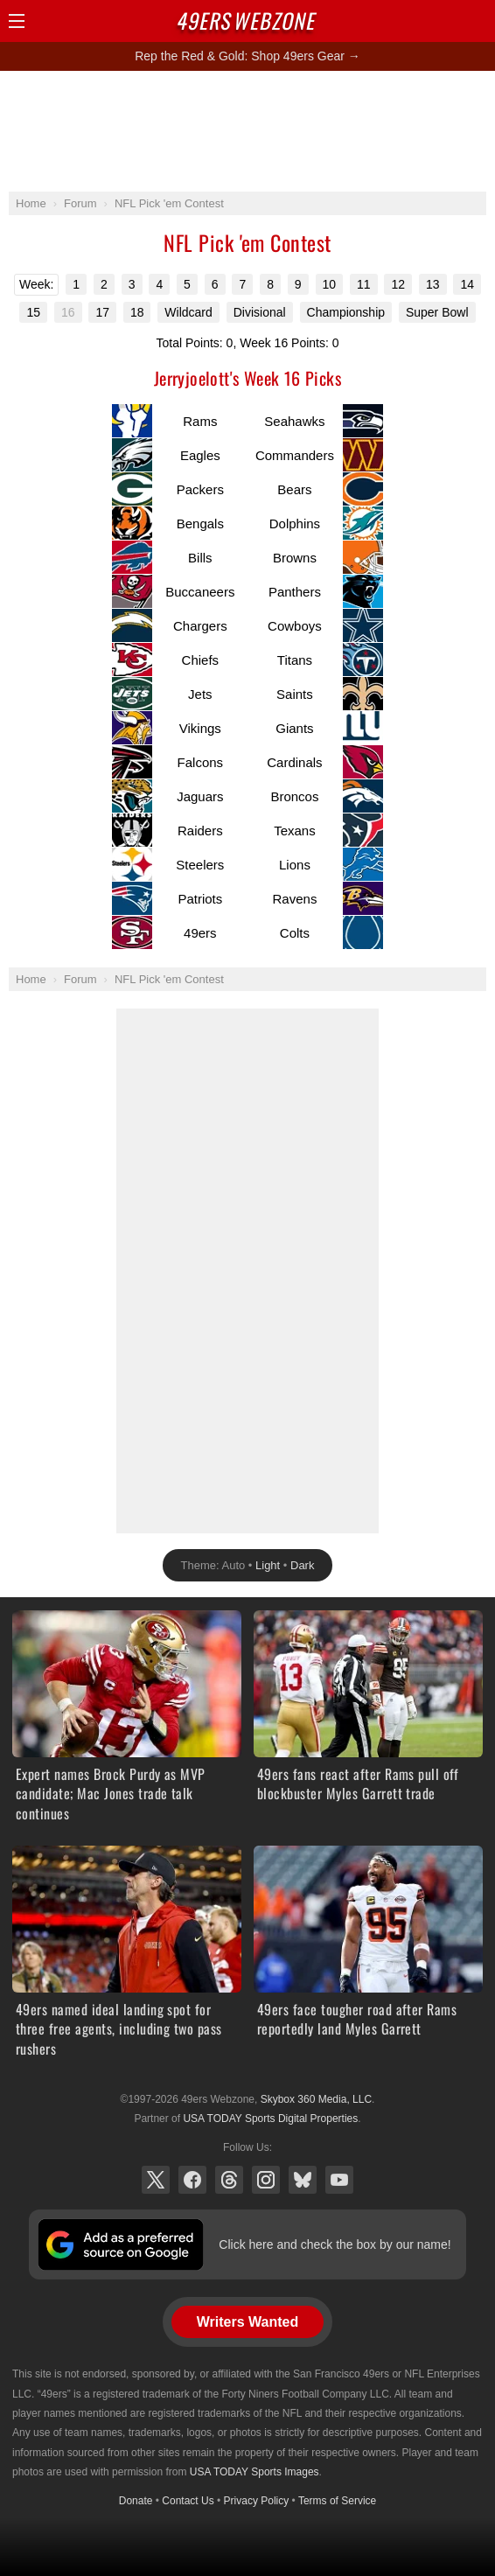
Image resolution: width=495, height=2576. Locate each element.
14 (467, 284)
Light (267, 1565)
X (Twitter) (156, 2180)
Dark (302, 1565)
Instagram (266, 2180)
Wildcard (188, 312)
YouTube (339, 2180)
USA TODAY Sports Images (254, 2472)
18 (137, 312)
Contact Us (187, 2501)
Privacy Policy (256, 2501)
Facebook (192, 2180)
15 (33, 312)
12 (398, 284)
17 (102, 312)
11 (364, 284)
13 (433, 284)
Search (447, 21)
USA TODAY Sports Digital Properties (270, 2118)
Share (477, 21)
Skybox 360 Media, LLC (316, 2099)
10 (330, 284)
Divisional (260, 312)
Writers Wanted (247, 2321)
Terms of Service (337, 2501)
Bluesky (303, 2180)
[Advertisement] (247, 130)
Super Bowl (437, 312)
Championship (346, 312)
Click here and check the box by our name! (334, 2244)
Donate (136, 2501)
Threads (229, 2180)
